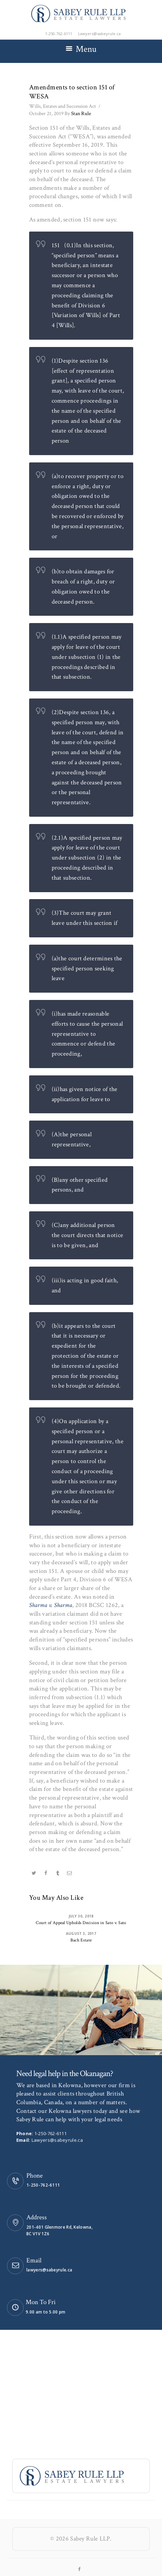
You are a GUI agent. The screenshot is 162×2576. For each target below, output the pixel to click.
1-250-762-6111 (50, 2133)
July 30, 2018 (81, 1916)
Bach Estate (81, 1940)
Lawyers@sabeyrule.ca (57, 2140)
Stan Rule (78, 113)
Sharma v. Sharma (51, 1605)
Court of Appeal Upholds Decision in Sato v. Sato (81, 1923)
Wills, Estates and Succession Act (62, 106)
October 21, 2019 (46, 113)
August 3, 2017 (81, 1933)
